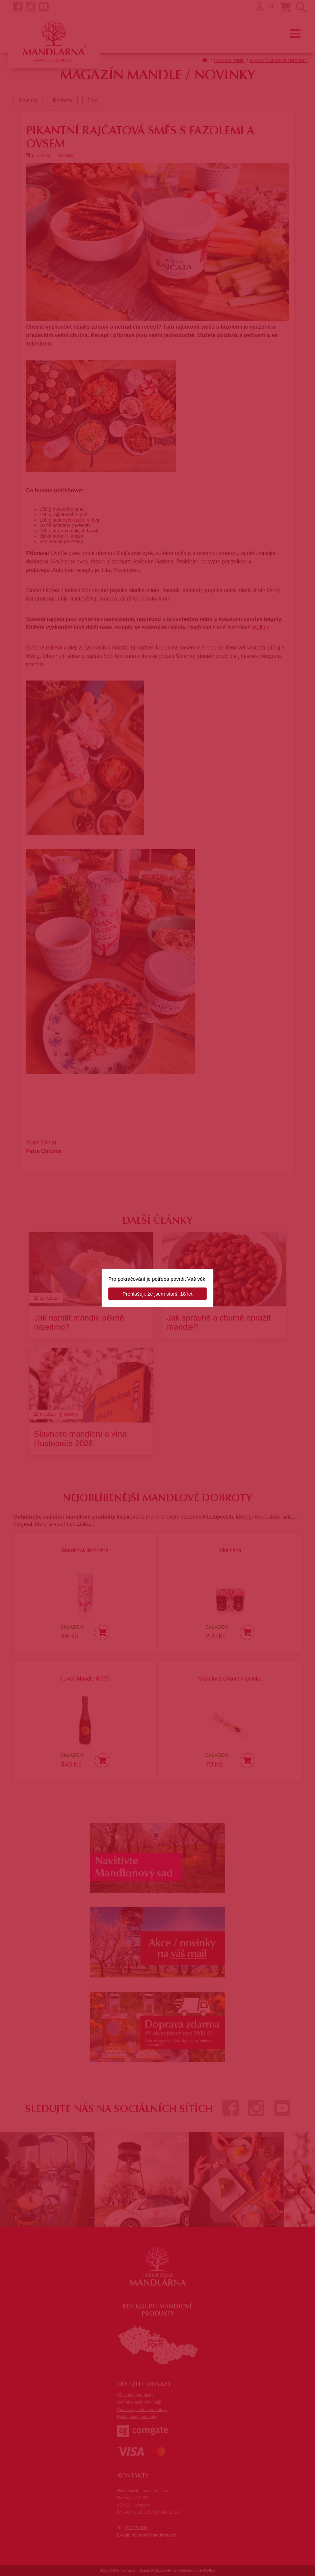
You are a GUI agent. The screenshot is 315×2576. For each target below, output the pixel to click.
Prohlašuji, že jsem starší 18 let (158, 1294)
